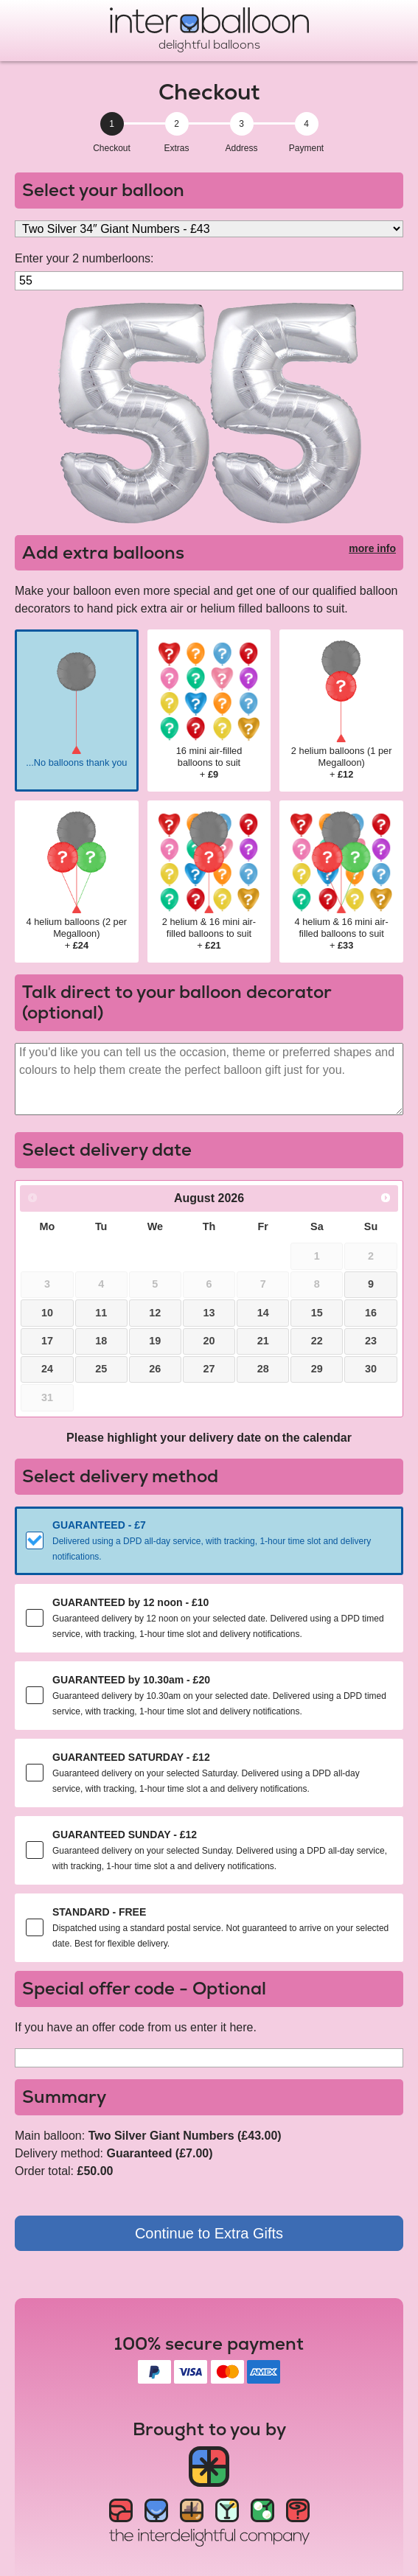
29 (317, 1369)
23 (371, 1341)
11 (101, 1313)
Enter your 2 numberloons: (84, 258)
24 (47, 1369)
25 (101, 1369)
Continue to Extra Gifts (209, 2233)
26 (155, 1369)
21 (263, 1341)
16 (371, 1313)
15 (317, 1313)
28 (263, 1369)
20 (209, 1341)
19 (155, 1341)
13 (209, 1313)
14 (263, 1313)
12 (155, 1313)
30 (371, 1369)
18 (101, 1341)
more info (372, 548)
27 (209, 1369)
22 (317, 1341)
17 (47, 1341)
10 (47, 1313)
